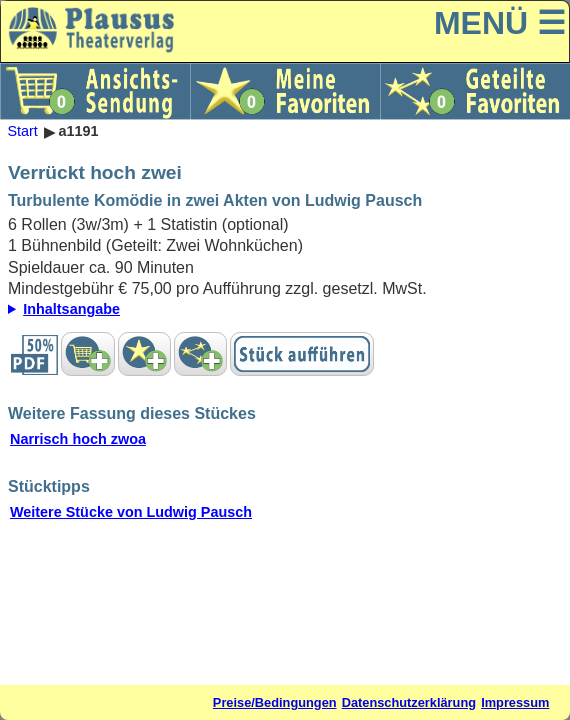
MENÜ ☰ (500, 23)
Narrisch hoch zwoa (78, 439)
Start (22, 132)
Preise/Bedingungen (275, 702)
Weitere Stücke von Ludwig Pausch (131, 512)
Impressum (515, 702)
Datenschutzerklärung (409, 702)
